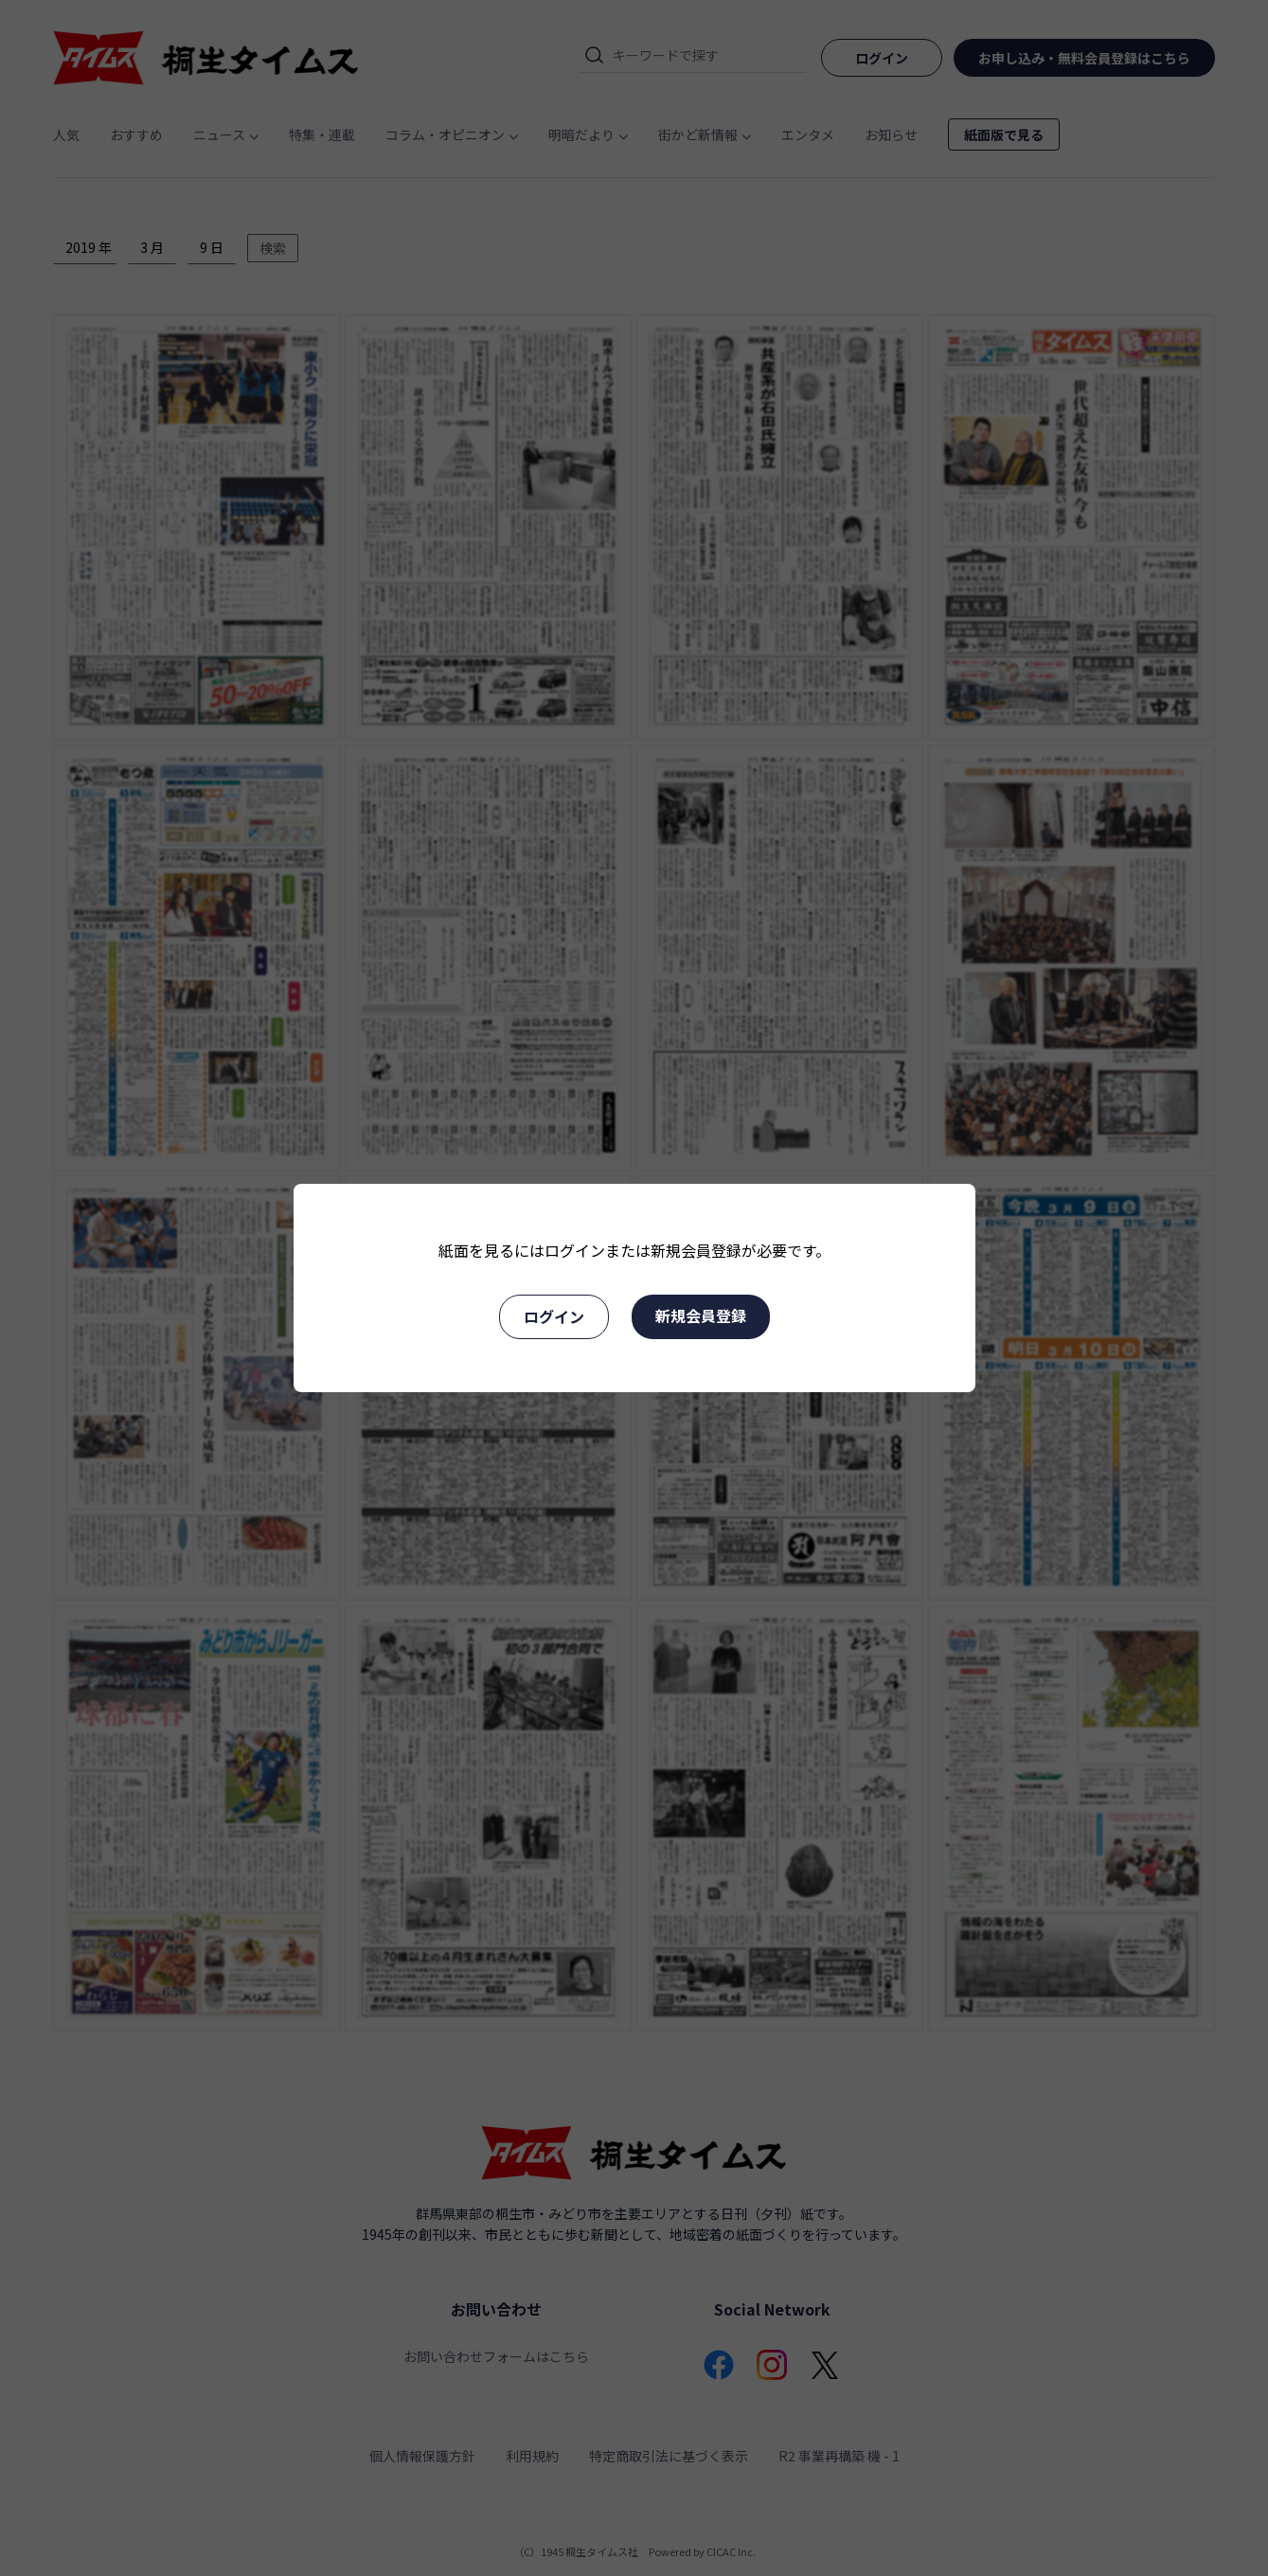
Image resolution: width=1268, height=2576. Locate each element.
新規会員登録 (700, 1315)
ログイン (554, 1316)
